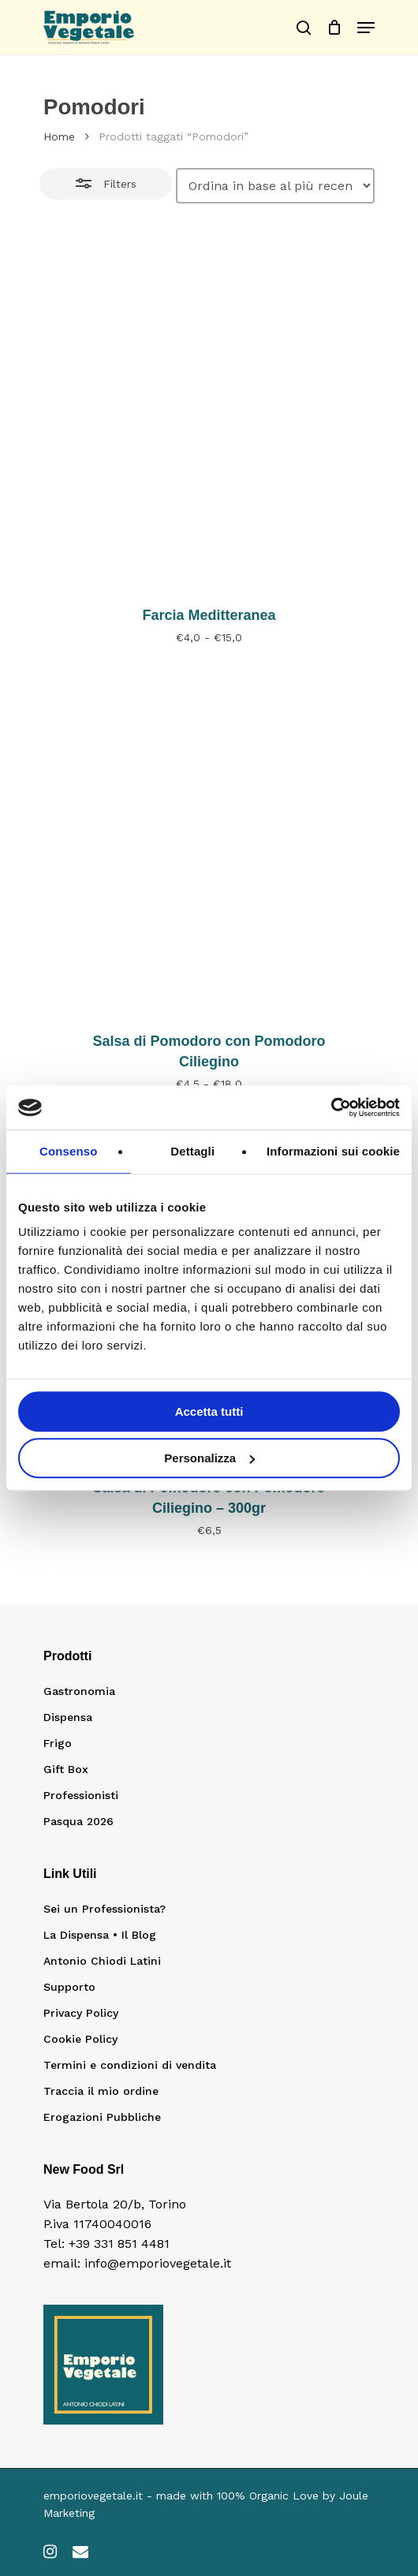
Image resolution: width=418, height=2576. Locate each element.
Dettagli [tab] (192, 1151)
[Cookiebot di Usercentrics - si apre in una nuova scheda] (331, 1107)
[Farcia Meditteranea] (209, 419)
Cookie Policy (80, 2039)
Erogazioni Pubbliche (102, 2117)
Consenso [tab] (68, 1151)
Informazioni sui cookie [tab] (333, 1151)
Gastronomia (79, 1691)
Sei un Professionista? (104, 1908)
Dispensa (67, 1717)
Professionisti (80, 1795)
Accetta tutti (209, 1411)
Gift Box (65, 1769)
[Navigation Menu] (366, 27)
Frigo (57, 1743)
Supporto (69, 1987)
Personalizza (209, 1458)
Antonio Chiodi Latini (102, 1960)
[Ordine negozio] (275, 185)
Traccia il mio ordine (101, 2091)
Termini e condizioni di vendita (129, 2065)
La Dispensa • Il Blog (99, 1934)
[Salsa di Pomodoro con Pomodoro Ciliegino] (209, 845)
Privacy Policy (80, 2013)
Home (59, 136)
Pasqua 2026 (78, 1821)
